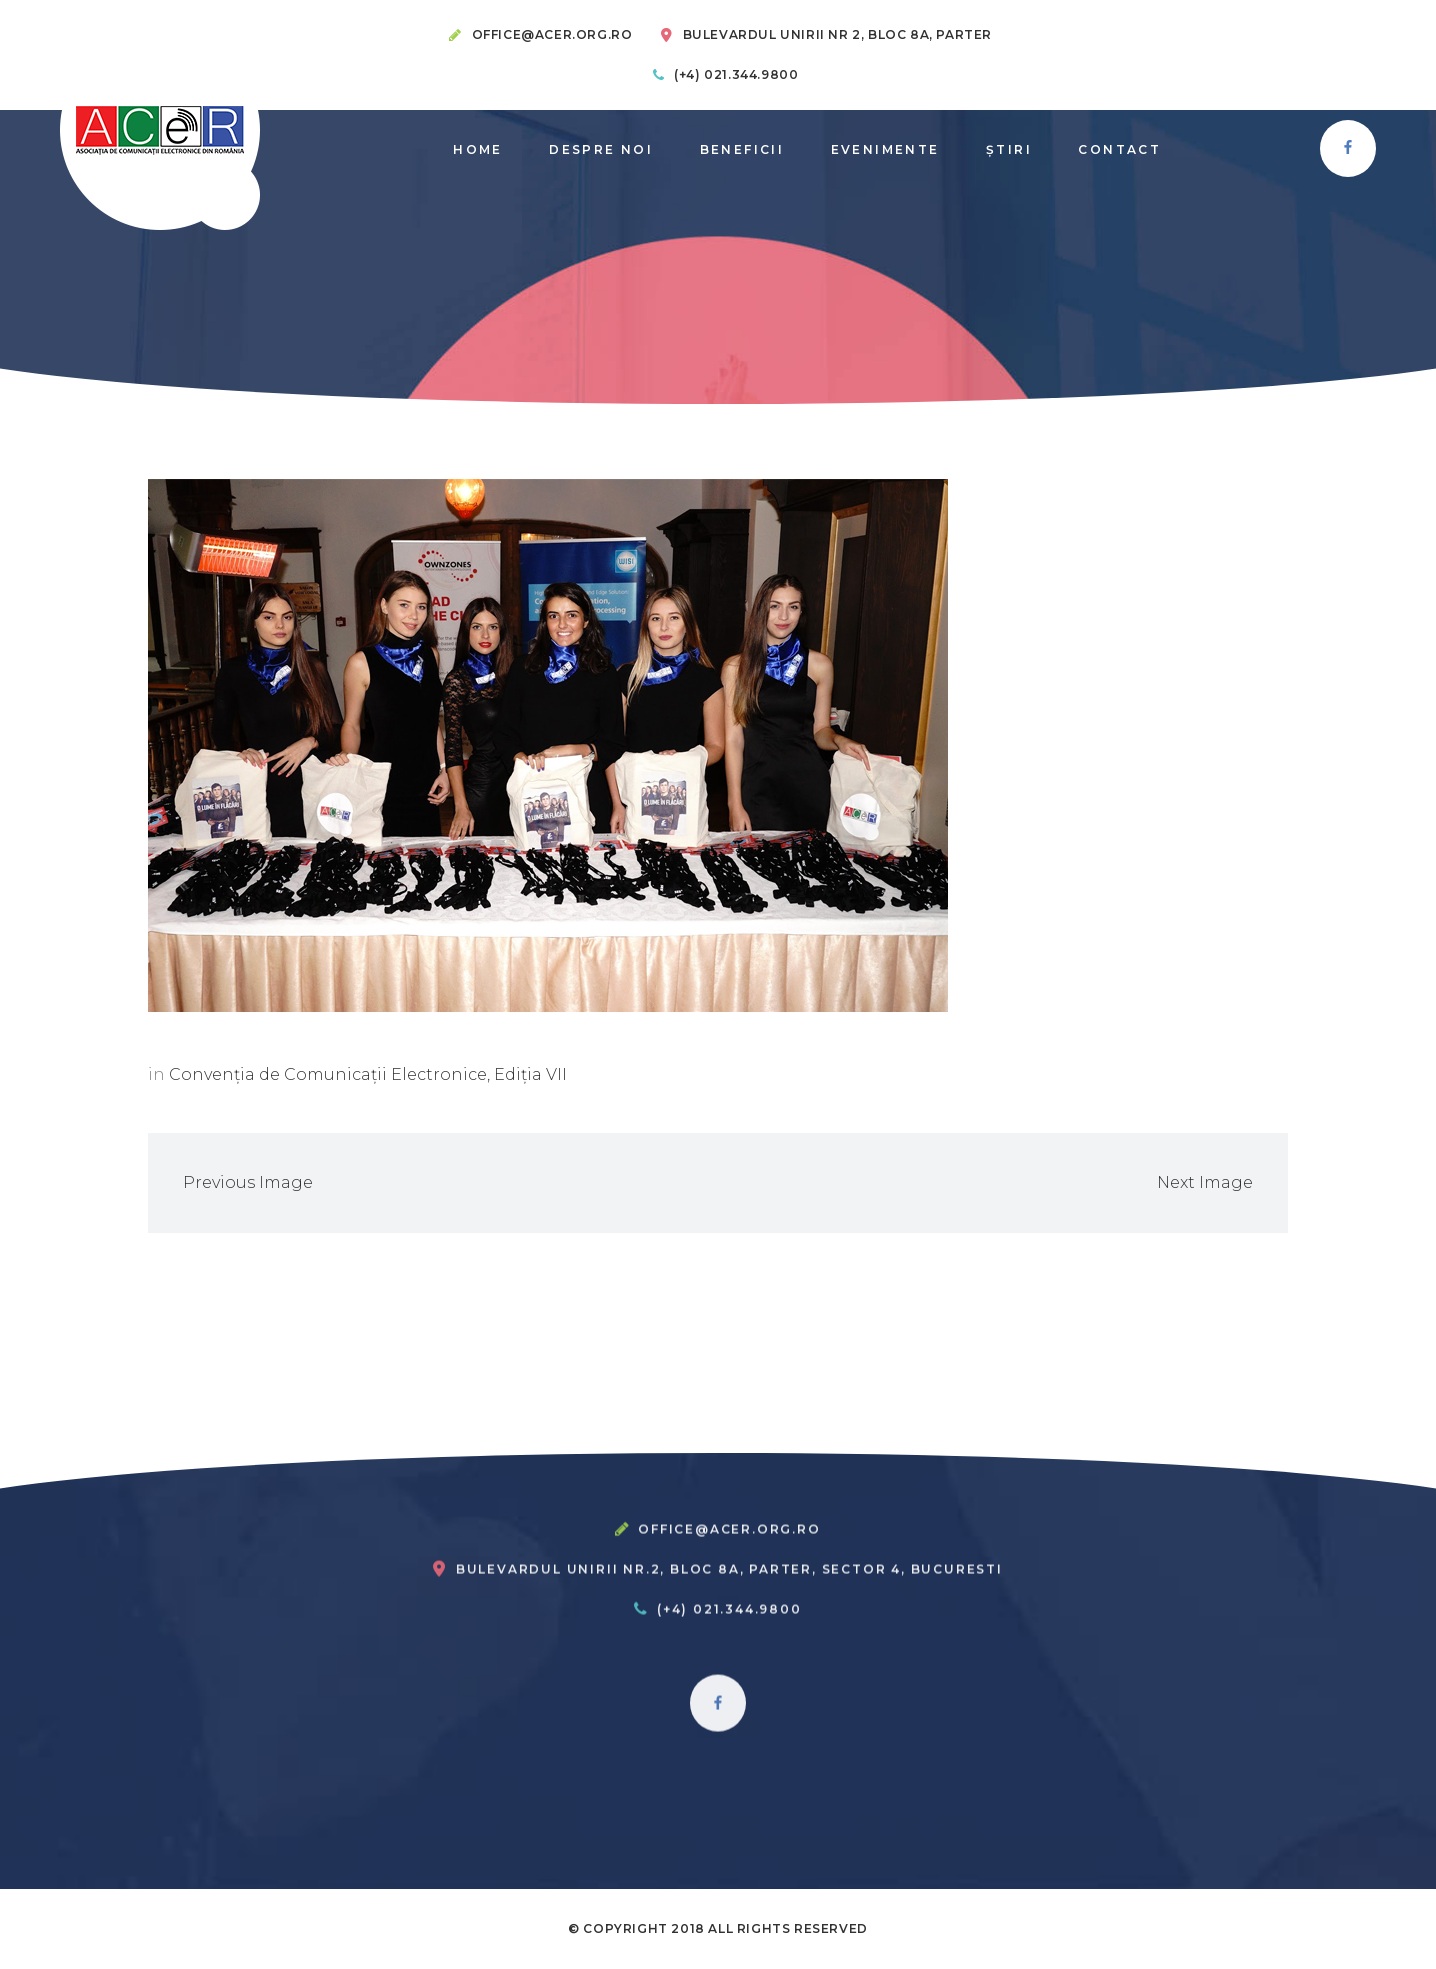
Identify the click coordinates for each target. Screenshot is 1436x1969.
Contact (1119, 149)
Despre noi (601, 149)
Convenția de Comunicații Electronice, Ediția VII (368, 1074)
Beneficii (742, 149)
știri (1009, 149)
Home (478, 149)
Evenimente (885, 149)
